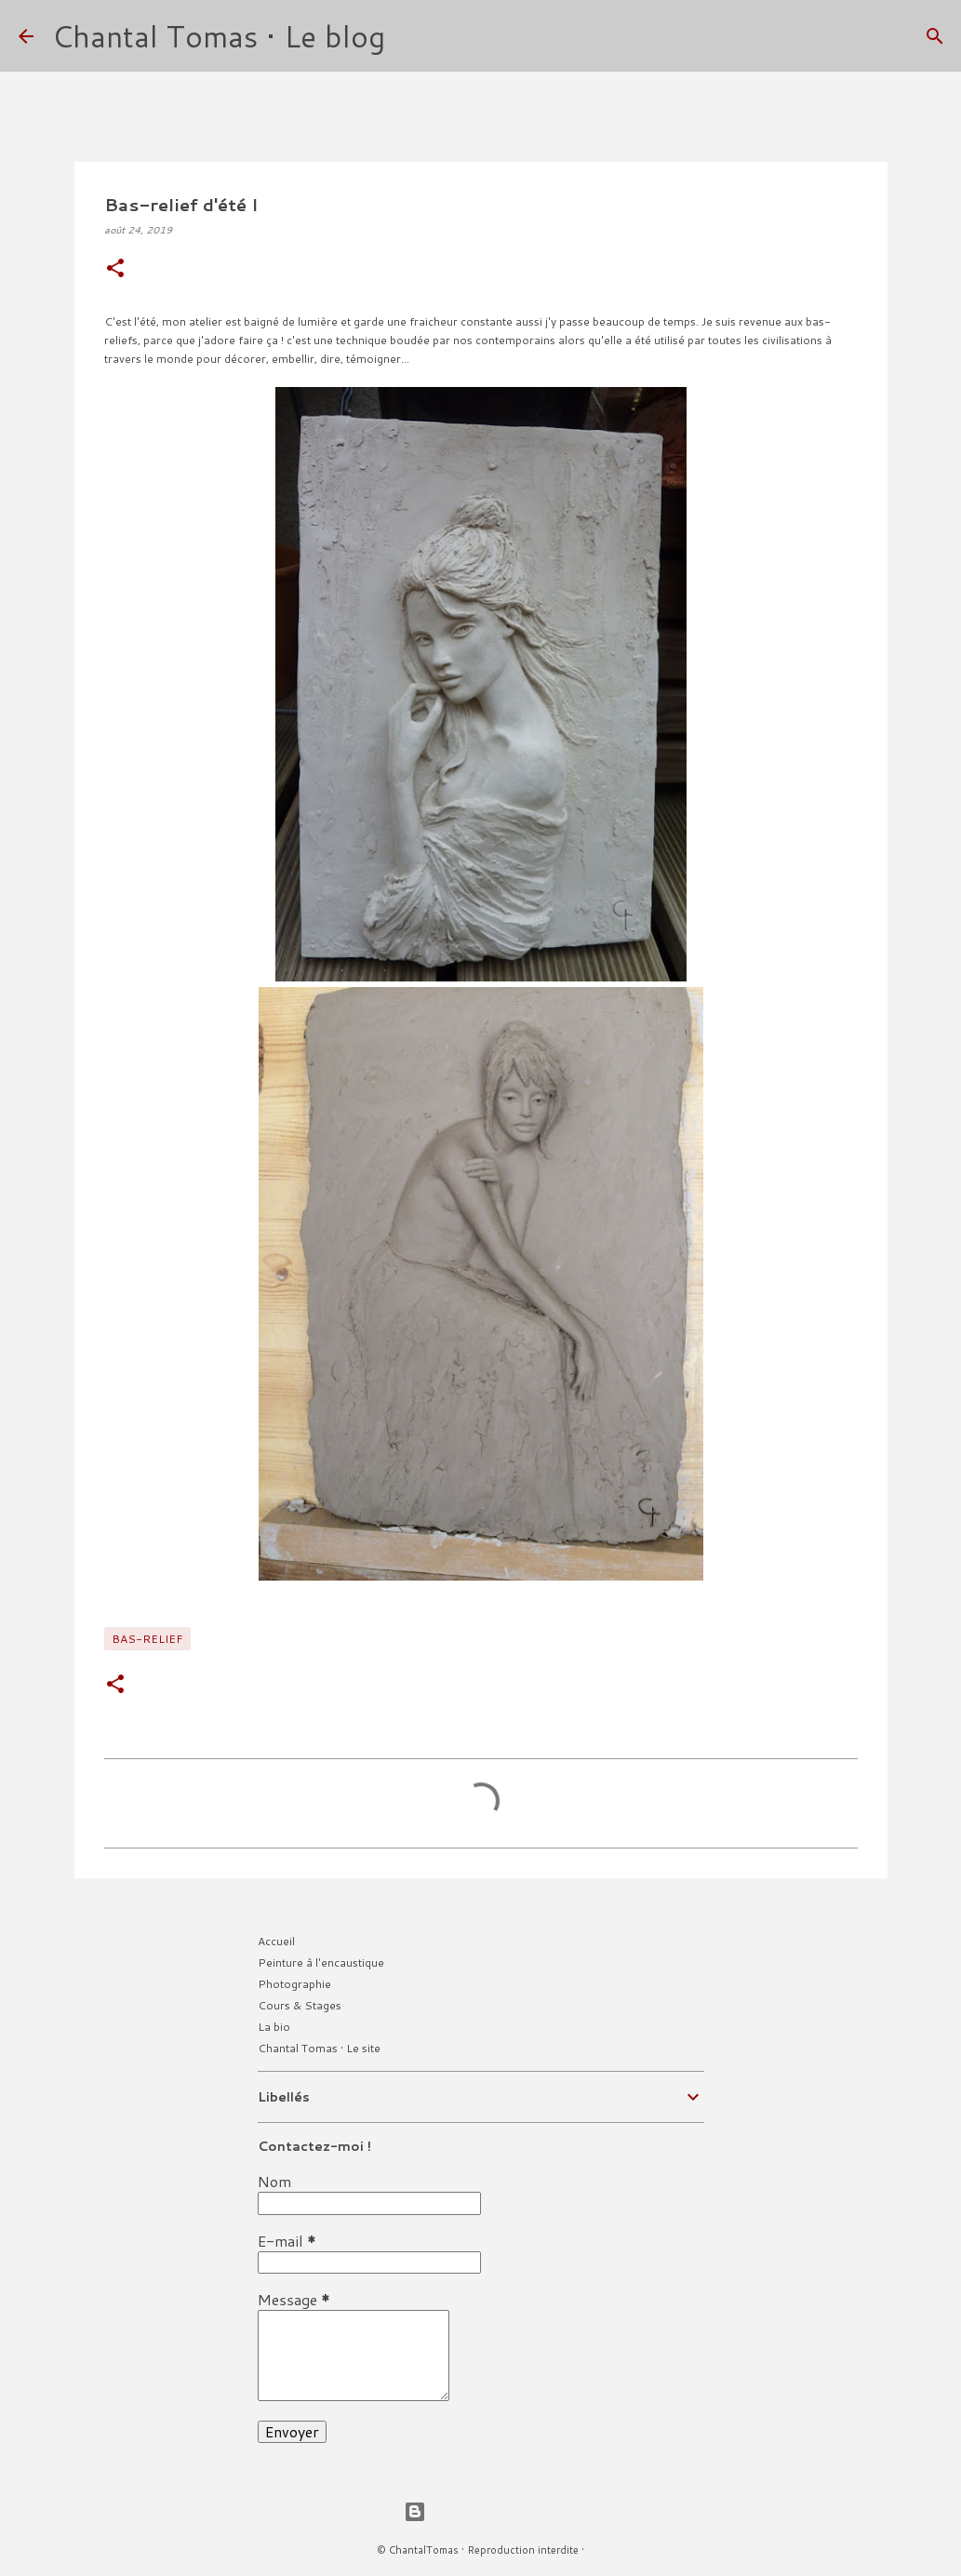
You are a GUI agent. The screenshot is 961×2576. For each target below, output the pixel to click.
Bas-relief (147, 1639)
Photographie (294, 1984)
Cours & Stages (299, 2005)
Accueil (276, 1941)
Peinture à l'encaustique (321, 1962)
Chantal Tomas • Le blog (218, 36)
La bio (274, 2027)
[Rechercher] (411, 36)
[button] (115, 269)
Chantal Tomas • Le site (319, 2048)
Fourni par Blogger (481, 2511)
